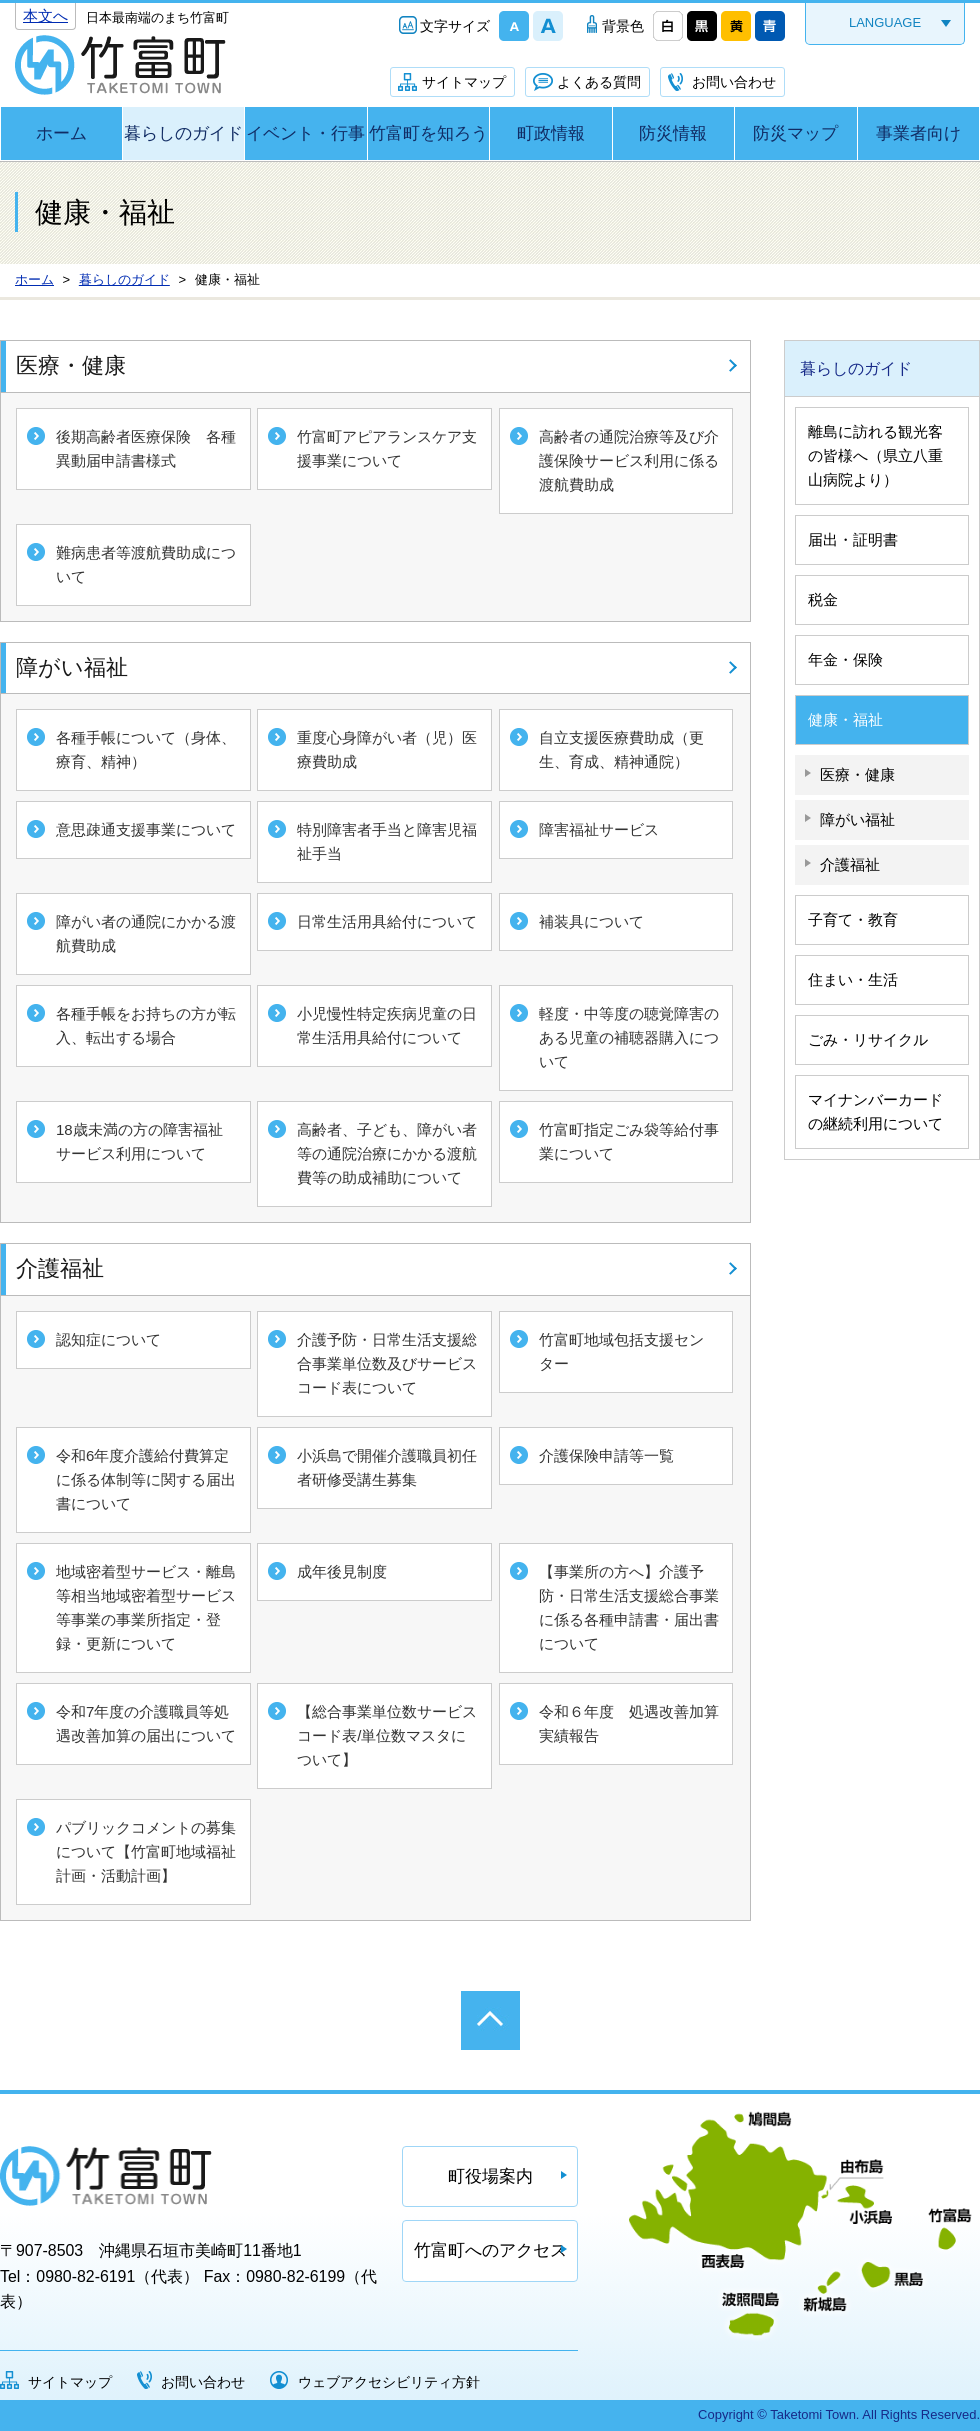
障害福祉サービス (599, 829)
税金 (823, 599)
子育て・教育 (853, 919)
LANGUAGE (885, 22)
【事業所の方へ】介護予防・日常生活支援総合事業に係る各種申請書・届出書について (629, 1607)
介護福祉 (60, 1268)
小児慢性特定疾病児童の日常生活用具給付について (387, 1025)
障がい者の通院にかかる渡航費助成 (146, 933)
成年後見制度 (342, 1571)
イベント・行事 (305, 133)
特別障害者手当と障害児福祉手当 (387, 841)
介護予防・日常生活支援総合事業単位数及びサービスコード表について (387, 1363)
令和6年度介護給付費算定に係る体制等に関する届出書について (146, 1479)
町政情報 (551, 133)
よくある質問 (599, 82)
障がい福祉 (72, 667)
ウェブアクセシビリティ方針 (389, 2382)
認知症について (108, 1339)
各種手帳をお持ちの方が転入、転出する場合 (146, 1025)
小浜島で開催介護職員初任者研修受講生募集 (387, 1467)
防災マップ (795, 133)
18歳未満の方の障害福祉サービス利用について (139, 1141)
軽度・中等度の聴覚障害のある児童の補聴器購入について (629, 1037)
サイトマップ (464, 82)
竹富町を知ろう (428, 133)
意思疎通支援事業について (146, 829)
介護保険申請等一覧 (606, 1455)
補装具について (591, 921)
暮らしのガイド (183, 133)
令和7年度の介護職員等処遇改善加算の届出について (146, 1723)
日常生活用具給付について (387, 921)
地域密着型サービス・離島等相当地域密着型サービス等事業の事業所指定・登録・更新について (146, 1607)
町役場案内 (490, 2176)
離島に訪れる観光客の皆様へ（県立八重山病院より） (875, 455)
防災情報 (673, 133)
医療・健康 (71, 365)
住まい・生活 (853, 979)
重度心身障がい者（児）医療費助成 (387, 749)
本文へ (45, 15)
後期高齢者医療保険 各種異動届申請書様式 (146, 448)
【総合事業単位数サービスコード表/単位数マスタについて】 (387, 1735)
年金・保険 (845, 659)
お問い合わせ (734, 82)
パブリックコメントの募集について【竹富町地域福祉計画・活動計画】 (146, 1851)
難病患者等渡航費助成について (146, 564)
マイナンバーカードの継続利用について (875, 1111)
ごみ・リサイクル (868, 1039)
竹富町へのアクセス (490, 2250)
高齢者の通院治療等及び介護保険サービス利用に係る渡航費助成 (629, 460)
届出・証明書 (853, 539)
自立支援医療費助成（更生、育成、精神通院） (621, 749)
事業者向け (918, 133)
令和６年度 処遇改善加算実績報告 (629, 1723)
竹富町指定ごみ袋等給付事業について (629, 1141)
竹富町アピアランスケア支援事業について (387, 448)
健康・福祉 (845, 719)
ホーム (61, 133)
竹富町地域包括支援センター (621, 1351)
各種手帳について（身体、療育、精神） (146, 749)
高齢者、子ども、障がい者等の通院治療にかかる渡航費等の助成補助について (387, 1153)
